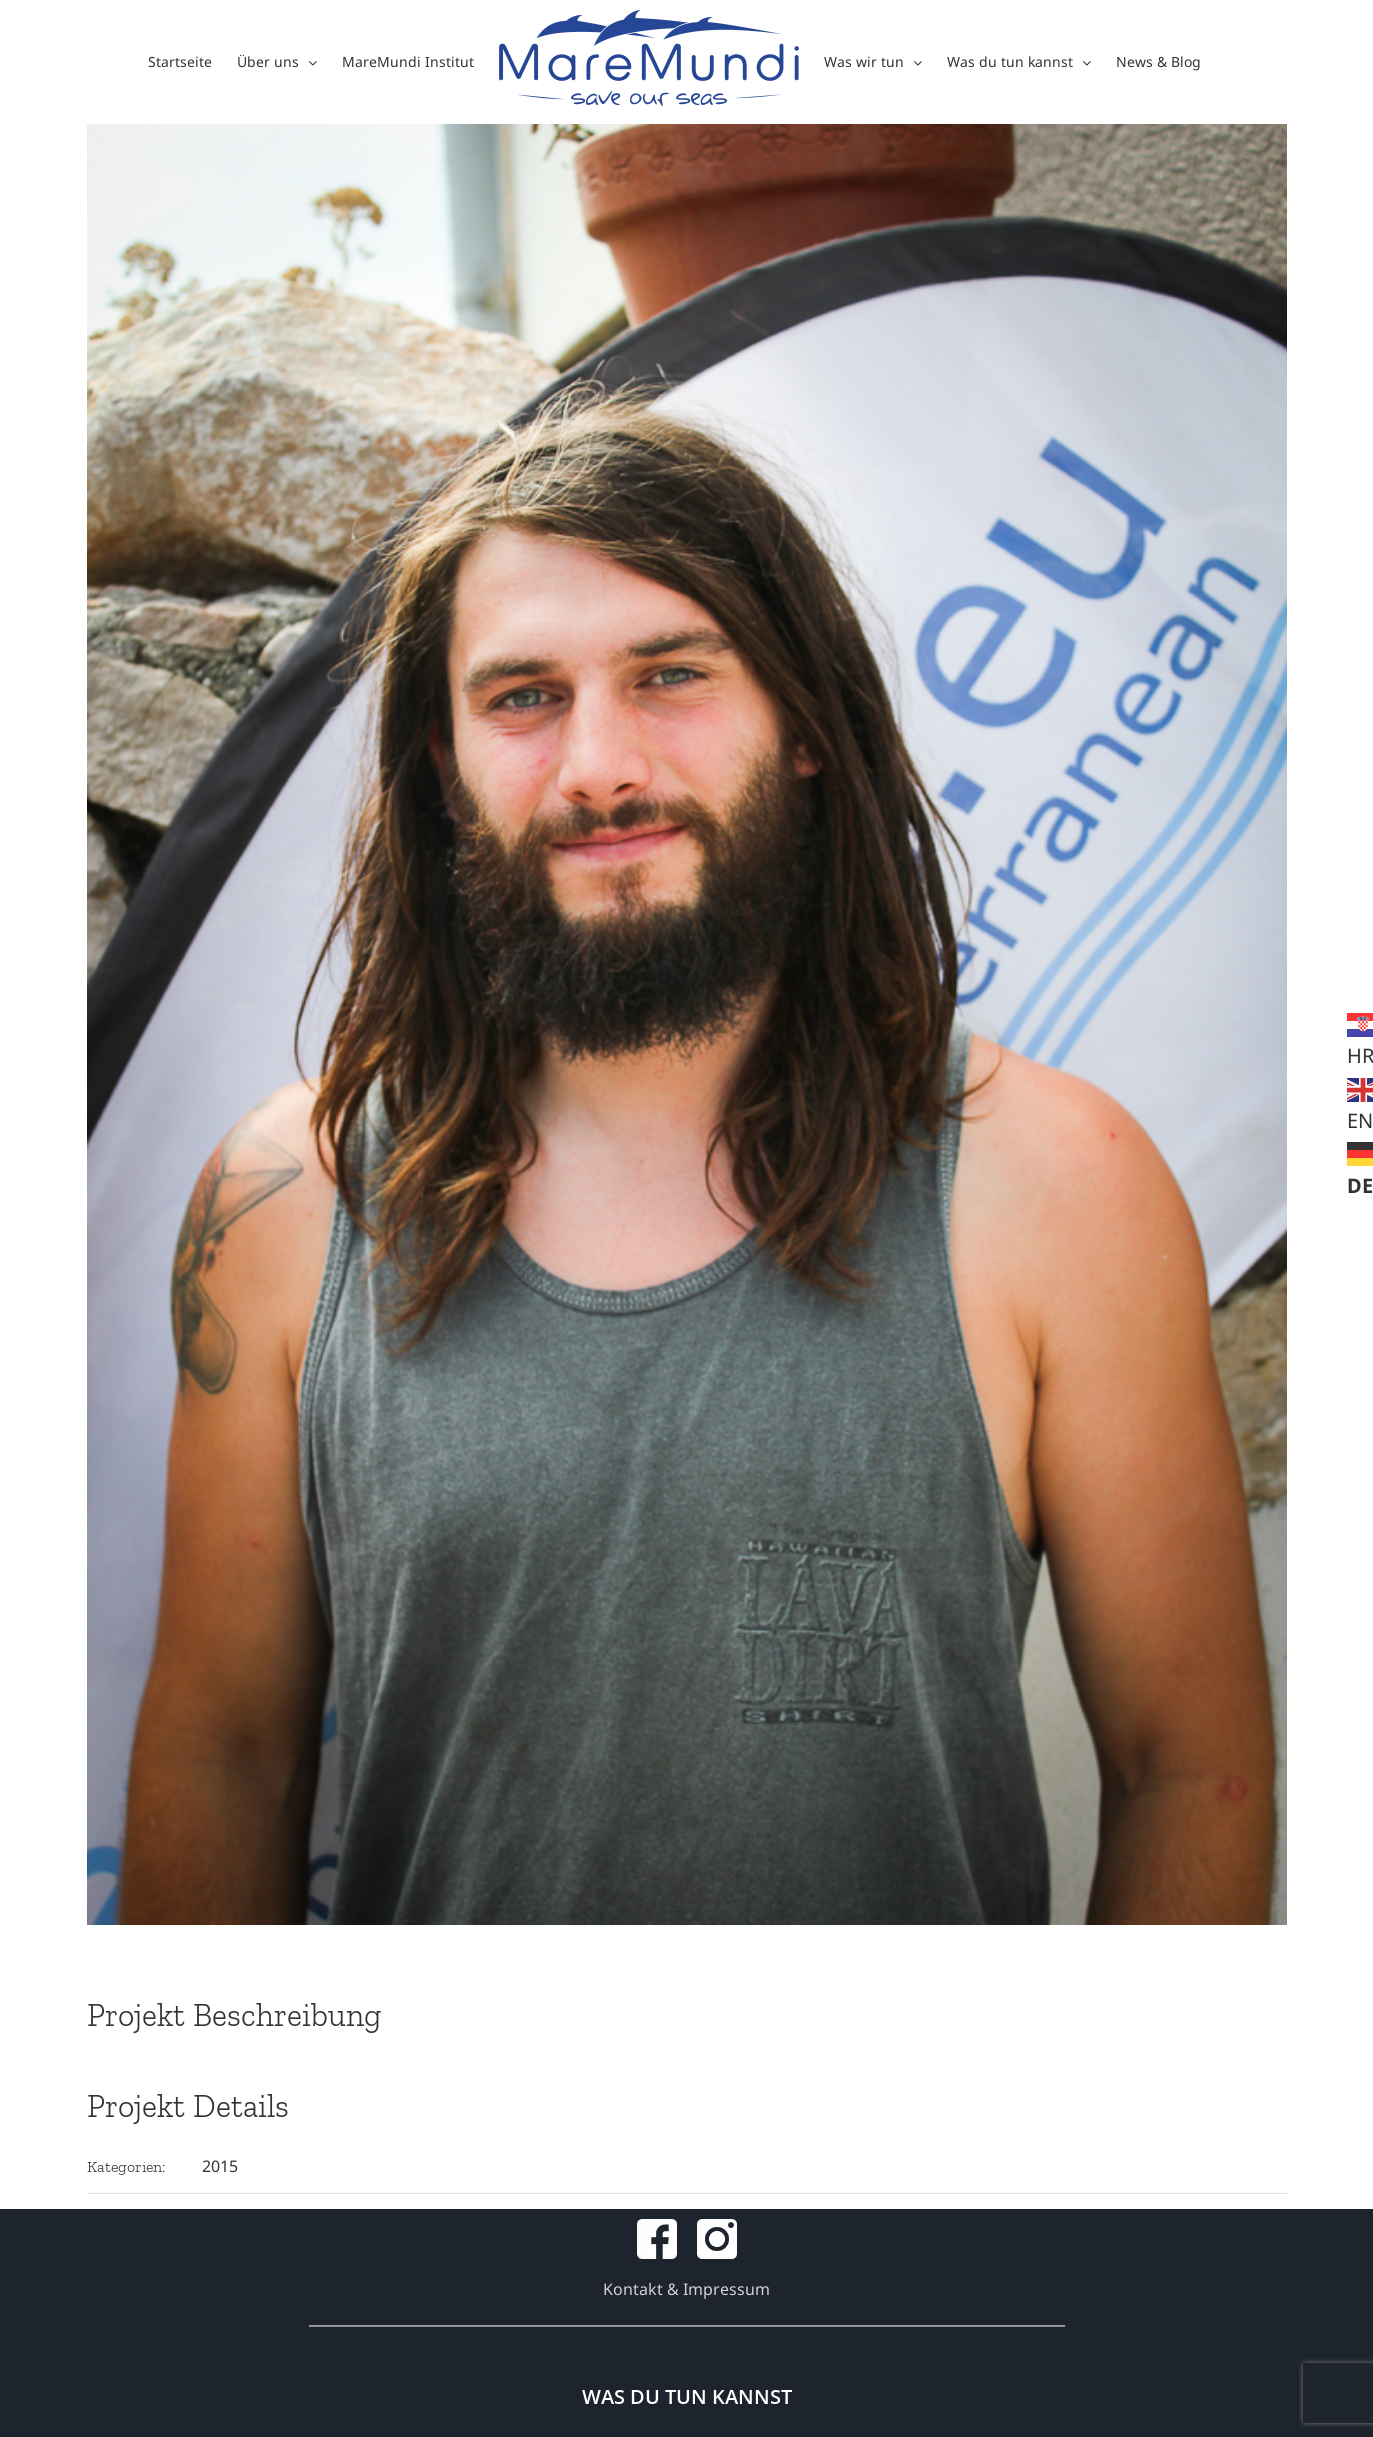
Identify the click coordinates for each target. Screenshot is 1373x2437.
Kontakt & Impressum (686, 2289)
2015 (220, 2166)
